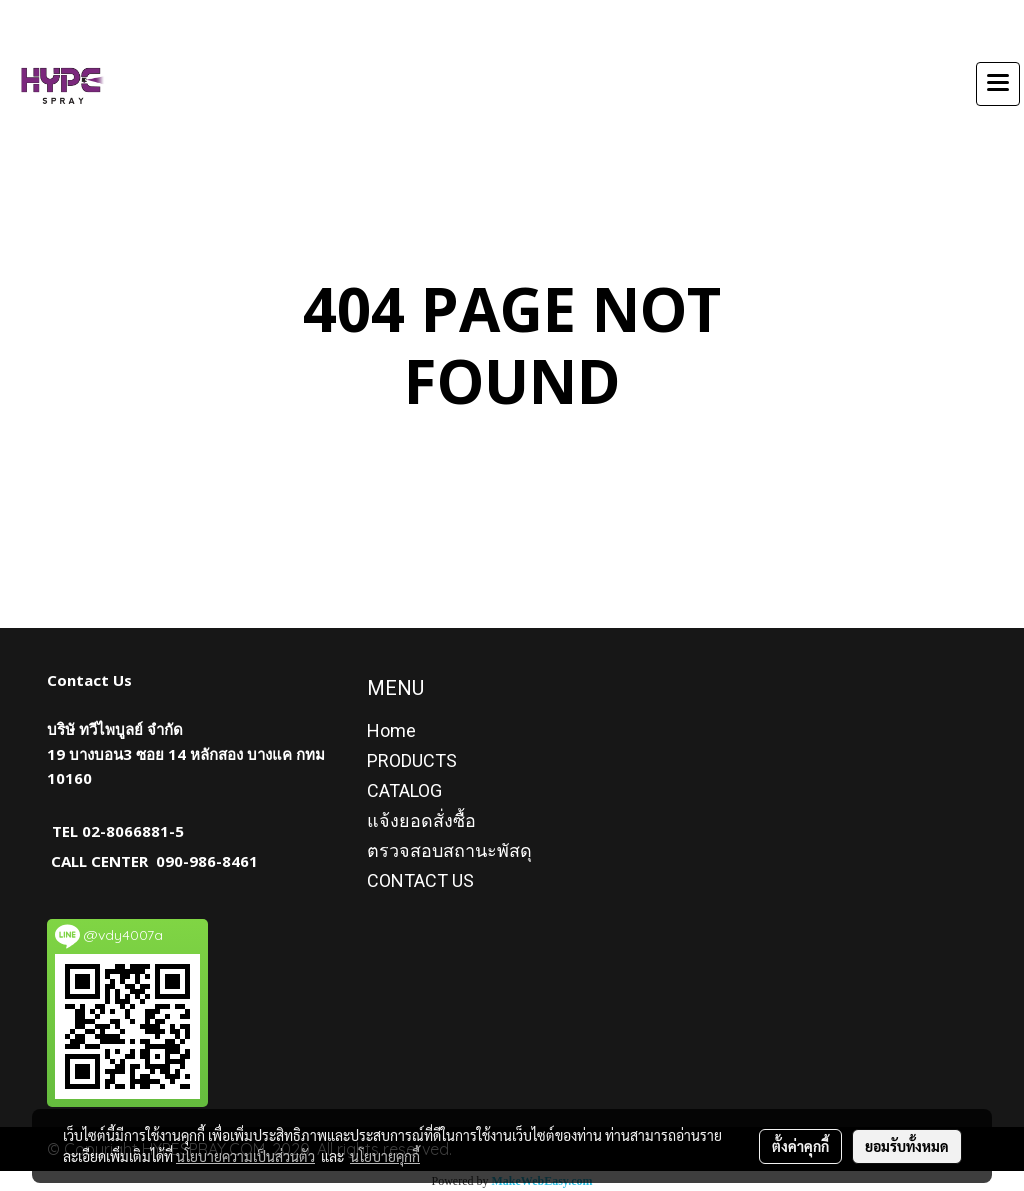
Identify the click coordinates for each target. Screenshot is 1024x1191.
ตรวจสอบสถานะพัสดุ (449, 850)
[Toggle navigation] (998, 84)
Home (391, 730)
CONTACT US (420, 880)
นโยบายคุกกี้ (385, 1156)
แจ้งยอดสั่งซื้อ (421, 820)
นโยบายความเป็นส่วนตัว (245, 1156)
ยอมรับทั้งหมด (907, 1146)
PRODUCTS (412, 760)
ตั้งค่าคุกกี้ (800, 1146)
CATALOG (404, 790)
